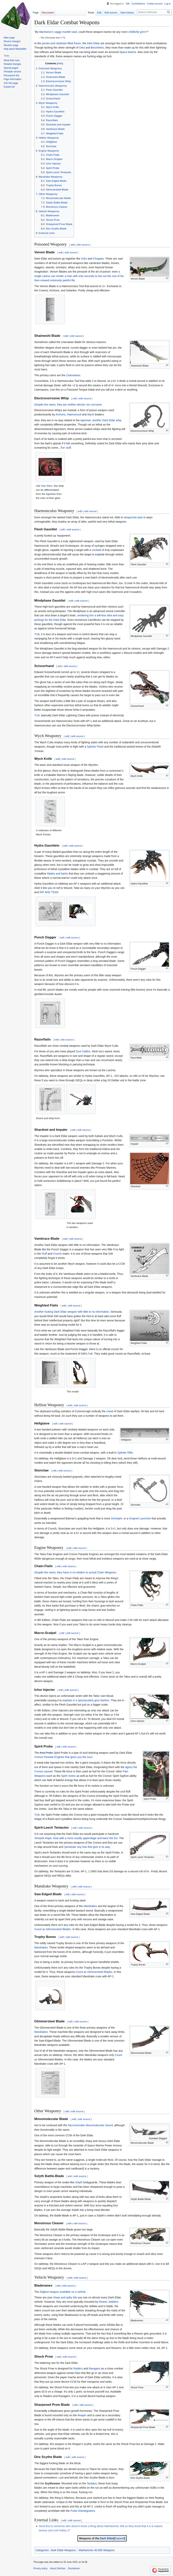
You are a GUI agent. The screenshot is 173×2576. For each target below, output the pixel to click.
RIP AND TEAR (49, 892)
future (77, 43)
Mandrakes (90, 1906)
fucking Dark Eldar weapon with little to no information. (72, 1311)
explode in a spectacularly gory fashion (86, 1700)
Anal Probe (46, 1752)
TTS (63, 37)
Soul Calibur (83, 1051)
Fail (90, 1353)
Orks (82, 47)
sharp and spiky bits (65, 2297)
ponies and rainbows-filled (57, 43)
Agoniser (85, 420)
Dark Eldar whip (106, 420)
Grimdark (116, 1518)
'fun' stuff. (66, 447)
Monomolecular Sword (99, 2125)
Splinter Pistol (95, 746)
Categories (42, 2550)
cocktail (96, 550)
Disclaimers (74, 2568)
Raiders (78, 2368)
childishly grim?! (138, 31)
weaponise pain (133, 517)
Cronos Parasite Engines (49, 1757)
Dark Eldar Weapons (63, 2550)
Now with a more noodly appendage (74, 1838)
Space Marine (128, 52)
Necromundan (76, 2125)
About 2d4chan (57, 2568)
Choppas (98, 258)
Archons (60, 414)
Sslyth (79, 2182)
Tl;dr (37, 634)
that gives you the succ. (79, 1757)
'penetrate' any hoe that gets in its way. (87, 1846)
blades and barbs (57, 873)
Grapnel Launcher (140, 1518)
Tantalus (92, 2483)
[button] (9, 86)
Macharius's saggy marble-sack (58, 31)
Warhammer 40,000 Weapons (97, 2550)
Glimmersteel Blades (58, 1929)
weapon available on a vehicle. (63, 2291)
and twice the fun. (108, 1838)
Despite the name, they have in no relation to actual (65, 1572)
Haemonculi (74, 414)
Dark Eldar (93, 43)
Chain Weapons (106, 1572)
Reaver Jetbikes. (109, 2301)
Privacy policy (40, 2568)
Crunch (57, 1253)
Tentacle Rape (43, 1838)
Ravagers (94, 2368)
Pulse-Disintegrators (83, 2510)
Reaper (81, 2415)
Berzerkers (97, 47)
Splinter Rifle (125, 1452)
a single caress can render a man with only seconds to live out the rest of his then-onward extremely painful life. (79, 276)
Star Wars (47, 485)
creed (109, 1411)
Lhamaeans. (73, 375)
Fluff (44, 1253)
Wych (90, 414)
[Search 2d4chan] (154, 12)
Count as (39, 1929)
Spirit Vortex (68, 1775)
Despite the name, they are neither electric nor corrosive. (68, 404)
